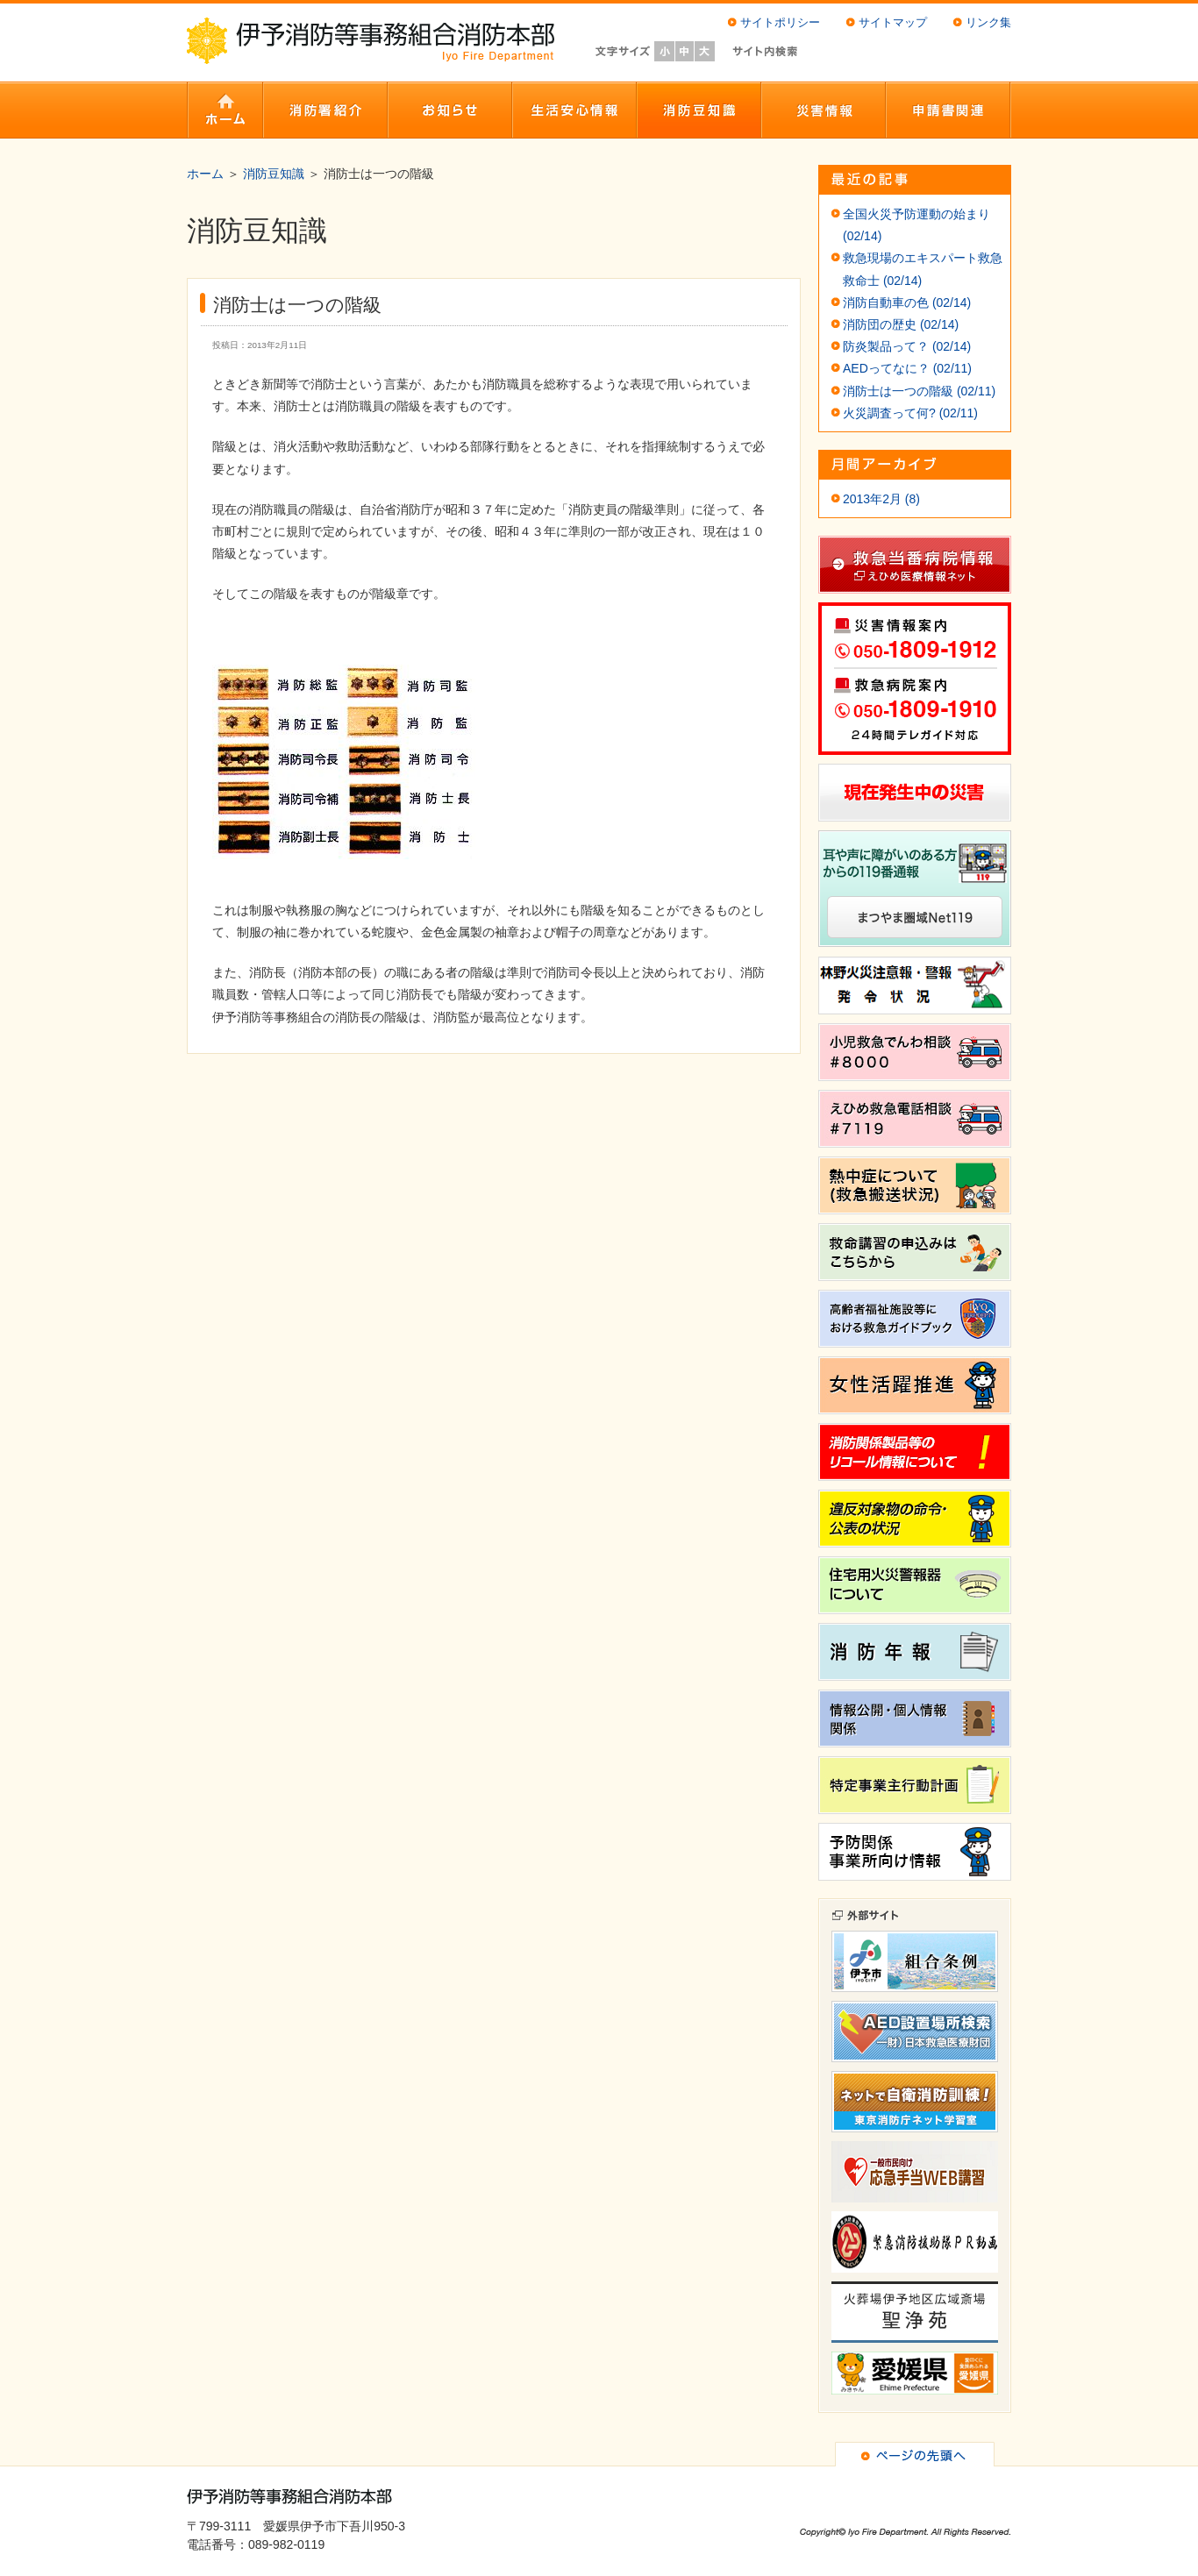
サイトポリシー (780, 23)
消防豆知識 (273, 174)
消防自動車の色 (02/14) (907, 302)
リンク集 (988, 23)
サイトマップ (893, 23)
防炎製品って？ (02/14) (907, 346)
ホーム (205, 174)
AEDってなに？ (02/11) (907, 368)
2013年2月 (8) (881, 499)
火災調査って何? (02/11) (910, 413)
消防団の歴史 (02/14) (901, 324)
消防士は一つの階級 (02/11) (919, 391)
